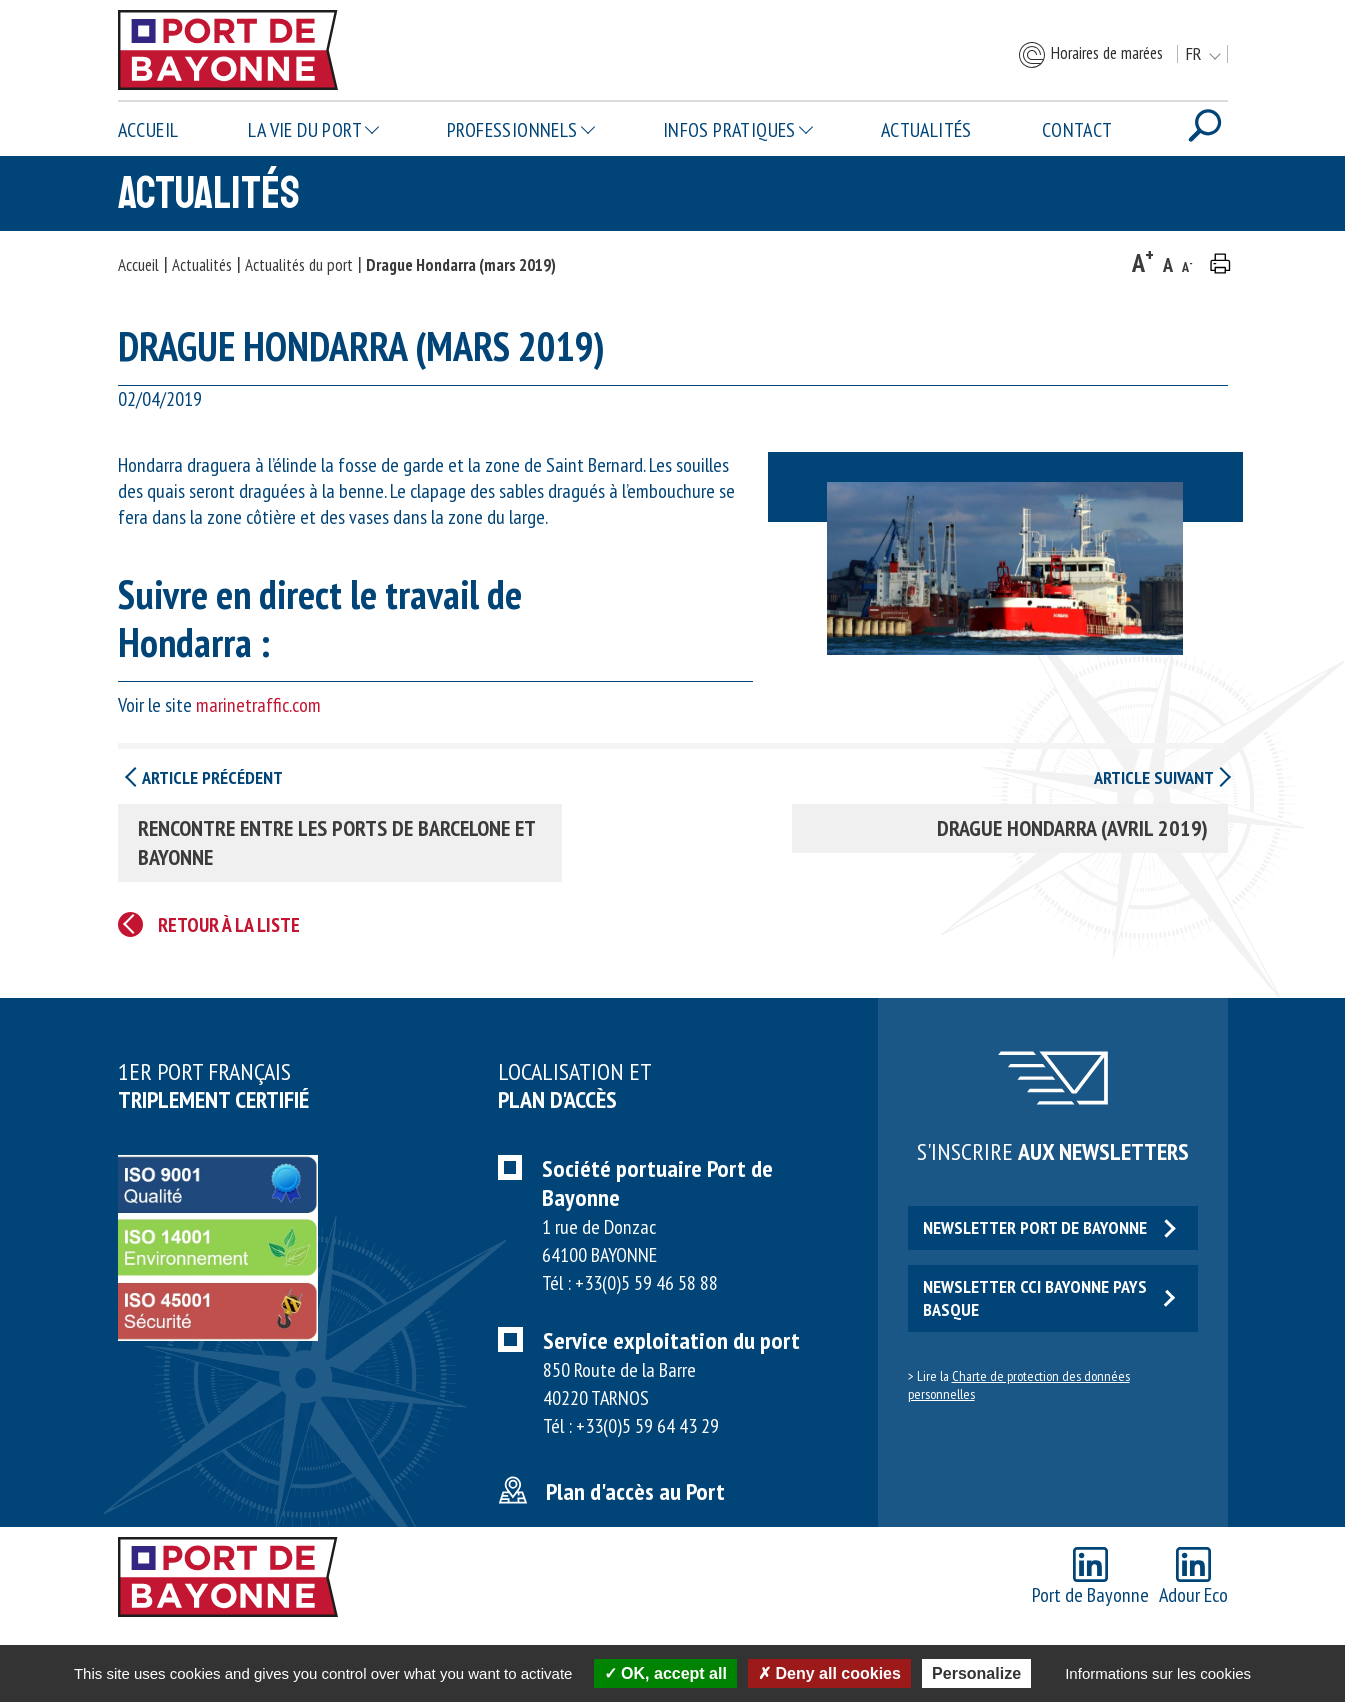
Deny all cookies (829, 1673)
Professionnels (512, 130)
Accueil (148, 130)
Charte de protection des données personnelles (1019, 1385)
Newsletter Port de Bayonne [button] (1049, 1227)
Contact (1077, 130)
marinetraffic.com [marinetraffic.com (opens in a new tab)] (258, 705)
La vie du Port (305, 130)
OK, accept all (665, 1673)
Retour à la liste (229, 925)
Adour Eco (1193, 1577)
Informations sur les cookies (1158, 1673)
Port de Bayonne (1090, 1577)
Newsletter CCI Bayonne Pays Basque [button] (1049, 1298)
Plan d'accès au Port (635, 1491)
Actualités (926, 130)
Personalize (976, 1673)
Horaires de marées (1090, 55)
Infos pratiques (729, 130)
